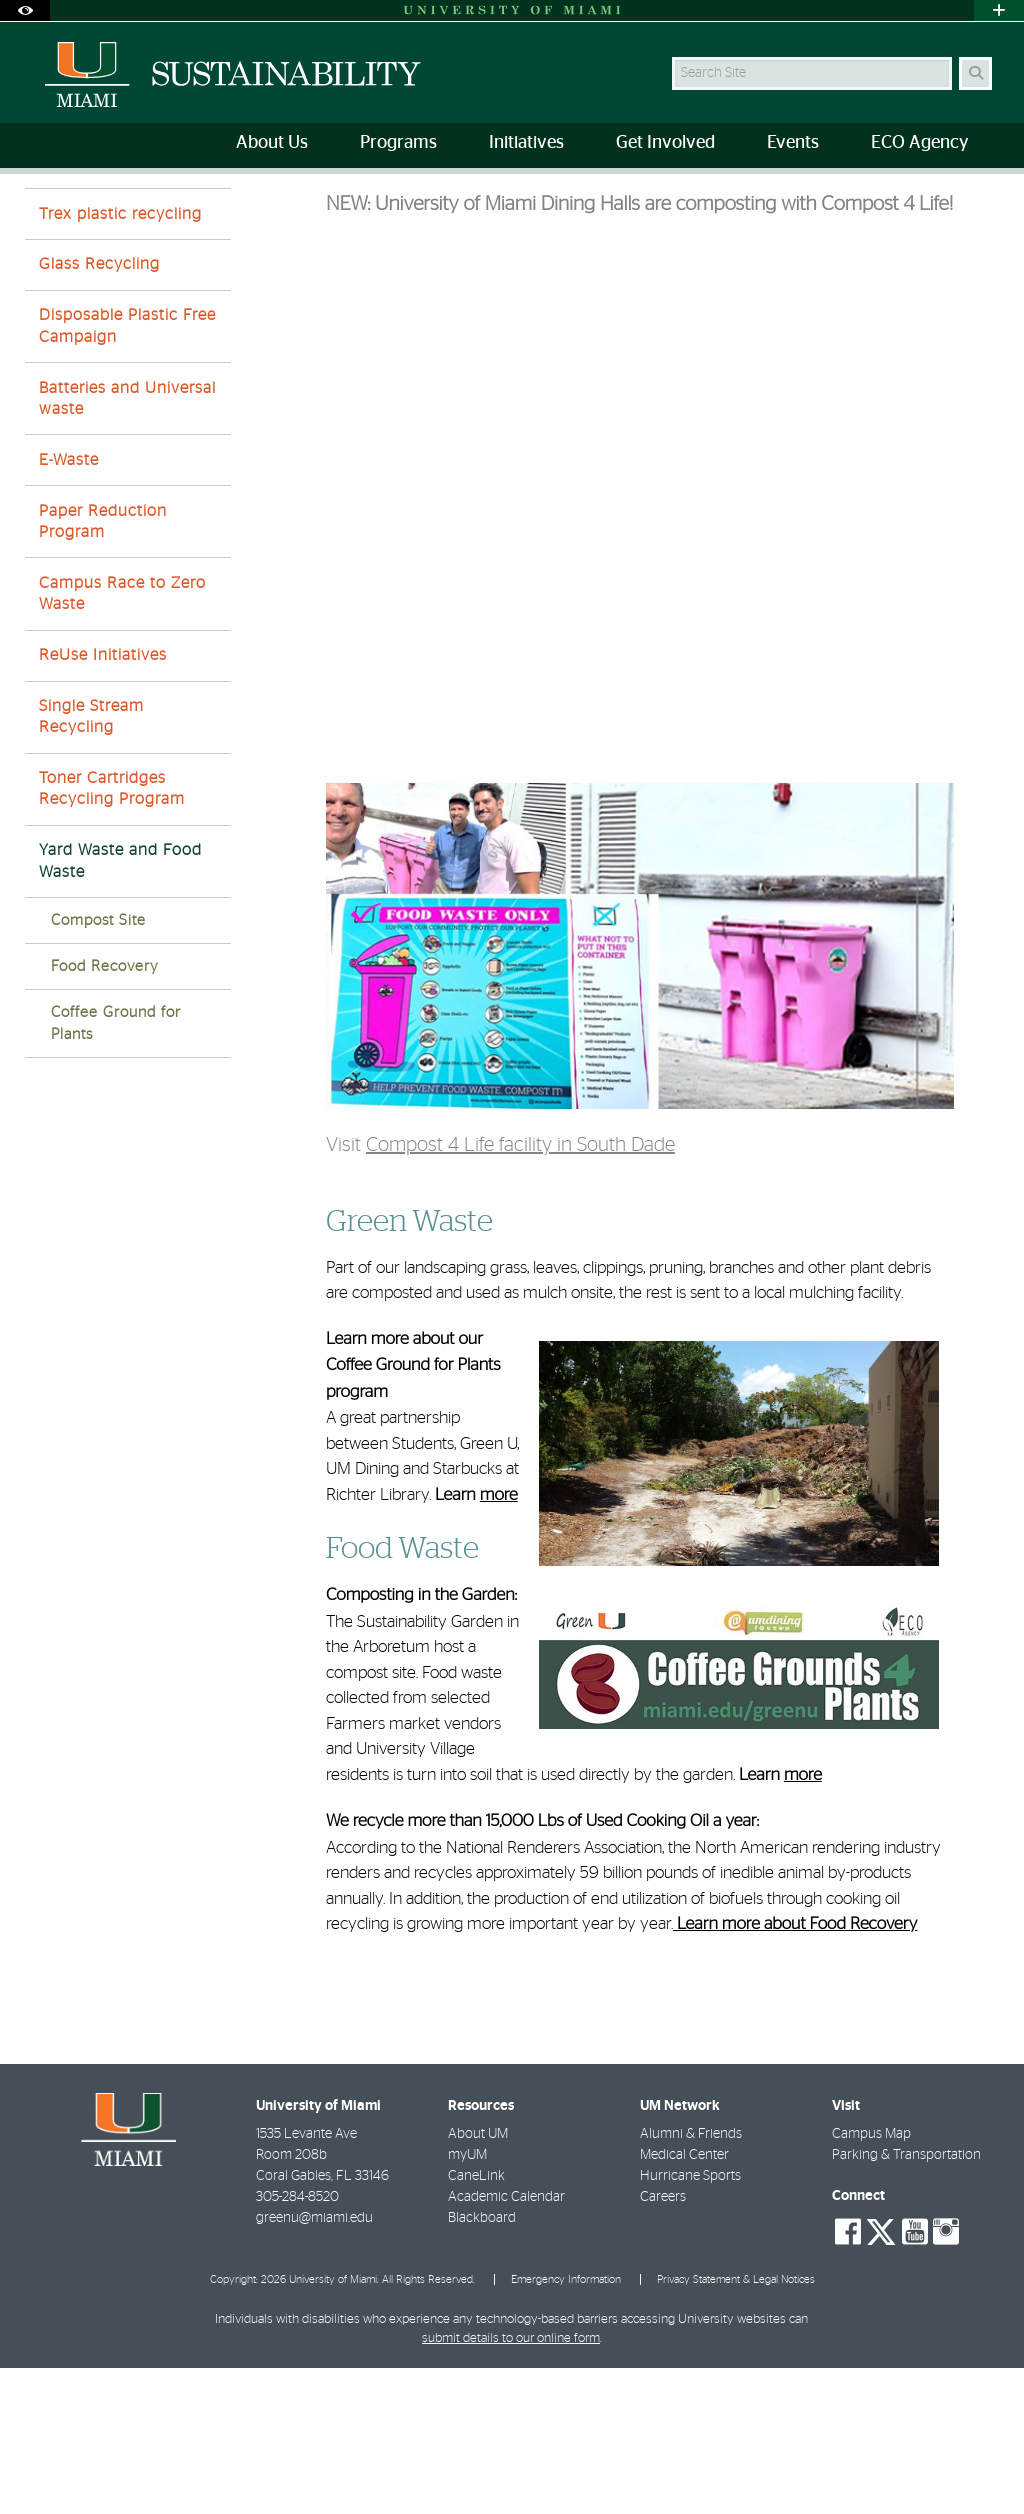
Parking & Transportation (906, 2301)
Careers (663, 2343)
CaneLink (476, 2322)
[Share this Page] (987, 203)
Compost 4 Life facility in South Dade (520, 1291)
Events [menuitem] (793, 143)
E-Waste (69, 606)
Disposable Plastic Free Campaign (127, 471)
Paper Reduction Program (103, 667)
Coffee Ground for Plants (116, 1169)
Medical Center (684, 2301)
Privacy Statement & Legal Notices (736, 2425)
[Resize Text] (944, 202)
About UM (478, 2280)
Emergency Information (566, 2425)
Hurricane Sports (690, 2322)
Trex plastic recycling (120, 360)
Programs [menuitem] (398, 143)
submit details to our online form (511, 2484)
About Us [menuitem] (272, 143)
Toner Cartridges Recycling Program (112, 934)
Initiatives (118, 214)
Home (42, 214)
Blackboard (482, 2364)
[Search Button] (975, 73)
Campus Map (871, 2280)
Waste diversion (225, 214)
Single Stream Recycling (91, 862)
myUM (467, 2301)
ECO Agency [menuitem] (919, 143)
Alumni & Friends (691, 2280)
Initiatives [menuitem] (526, 143)
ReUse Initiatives (103, 801)
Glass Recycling (99, 410)
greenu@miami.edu (314, 2364)
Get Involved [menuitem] (665, 143)
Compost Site (98, 1066)
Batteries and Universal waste (127, 544)
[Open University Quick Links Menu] (999, 10)
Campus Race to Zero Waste (122, 739)
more (499, 1641)
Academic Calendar (506, 2343)
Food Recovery (105, 1112)
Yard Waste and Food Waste (381, 215)
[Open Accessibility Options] (25, 10)
